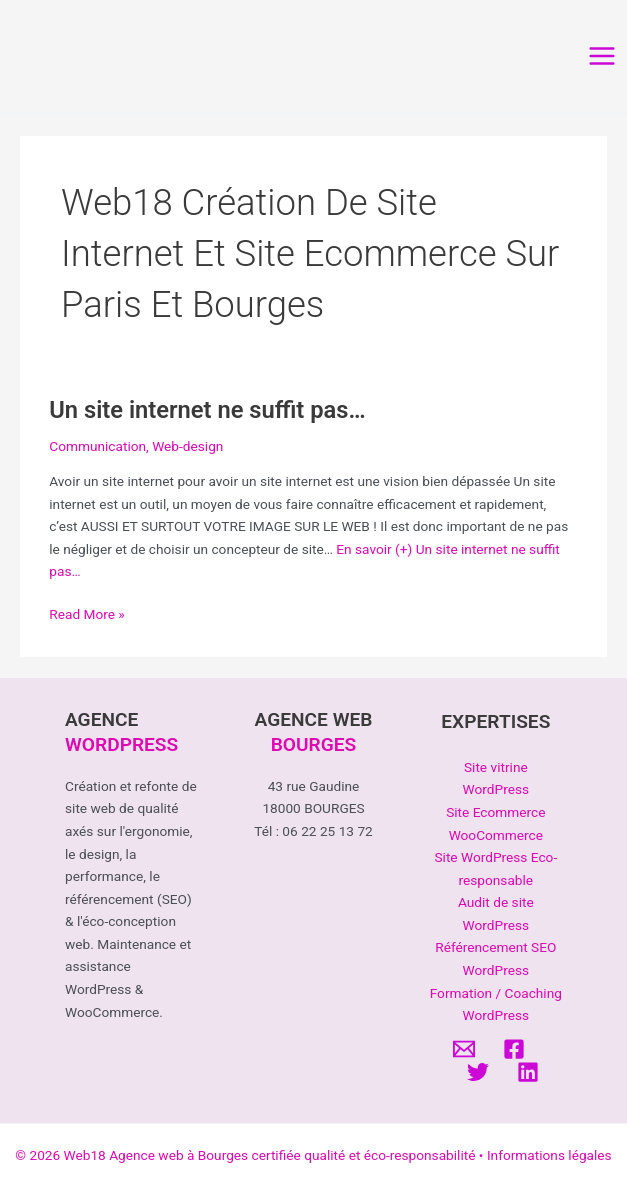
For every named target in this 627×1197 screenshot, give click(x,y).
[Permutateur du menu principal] (602, 56)
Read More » (87, 614)
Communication (97, 446)
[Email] (464, 1049)
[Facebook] (514, 1049)
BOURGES (314, 744)
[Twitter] (478, 1072)
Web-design (187, 446)
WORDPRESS (121, 744)
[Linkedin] (528, 1072)
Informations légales (549, 1155)
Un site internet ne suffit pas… (207, 410)
